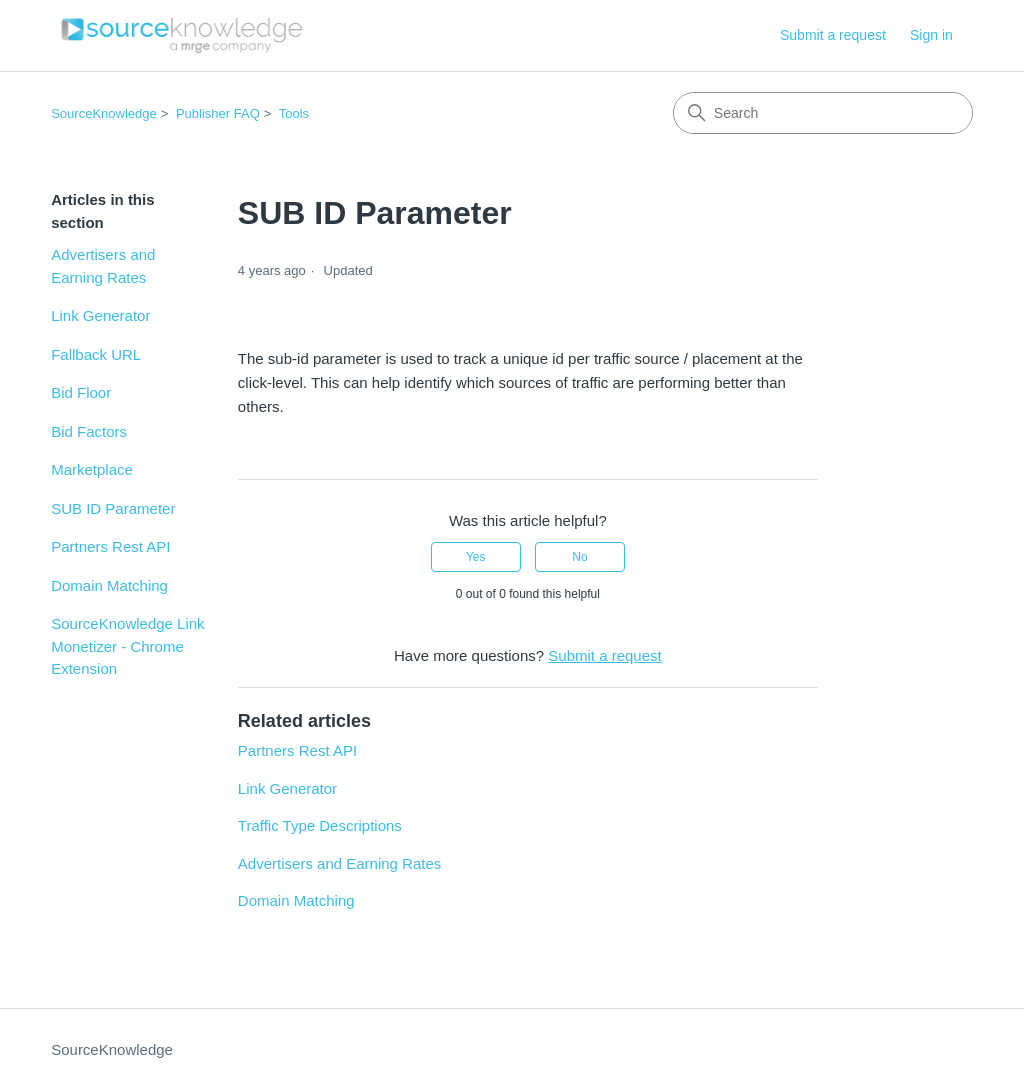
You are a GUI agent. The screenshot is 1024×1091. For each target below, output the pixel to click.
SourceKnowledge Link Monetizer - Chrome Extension (127, 646)
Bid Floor (81, 392)
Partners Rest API (110, 546)
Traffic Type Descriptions (320, 825)
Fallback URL (96, 354)
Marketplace (92, 469)
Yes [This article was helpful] (476, 557)
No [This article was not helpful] (579, 557)
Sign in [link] (931, 35)
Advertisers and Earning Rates (103, 266)
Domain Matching (109, 585)
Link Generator (100, 315)
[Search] (823, 113)
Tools (294, 113)
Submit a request (833, 35)
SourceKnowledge (104, 113)
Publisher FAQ (218, 113)
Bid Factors (89, 431)
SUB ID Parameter (113, 508)
